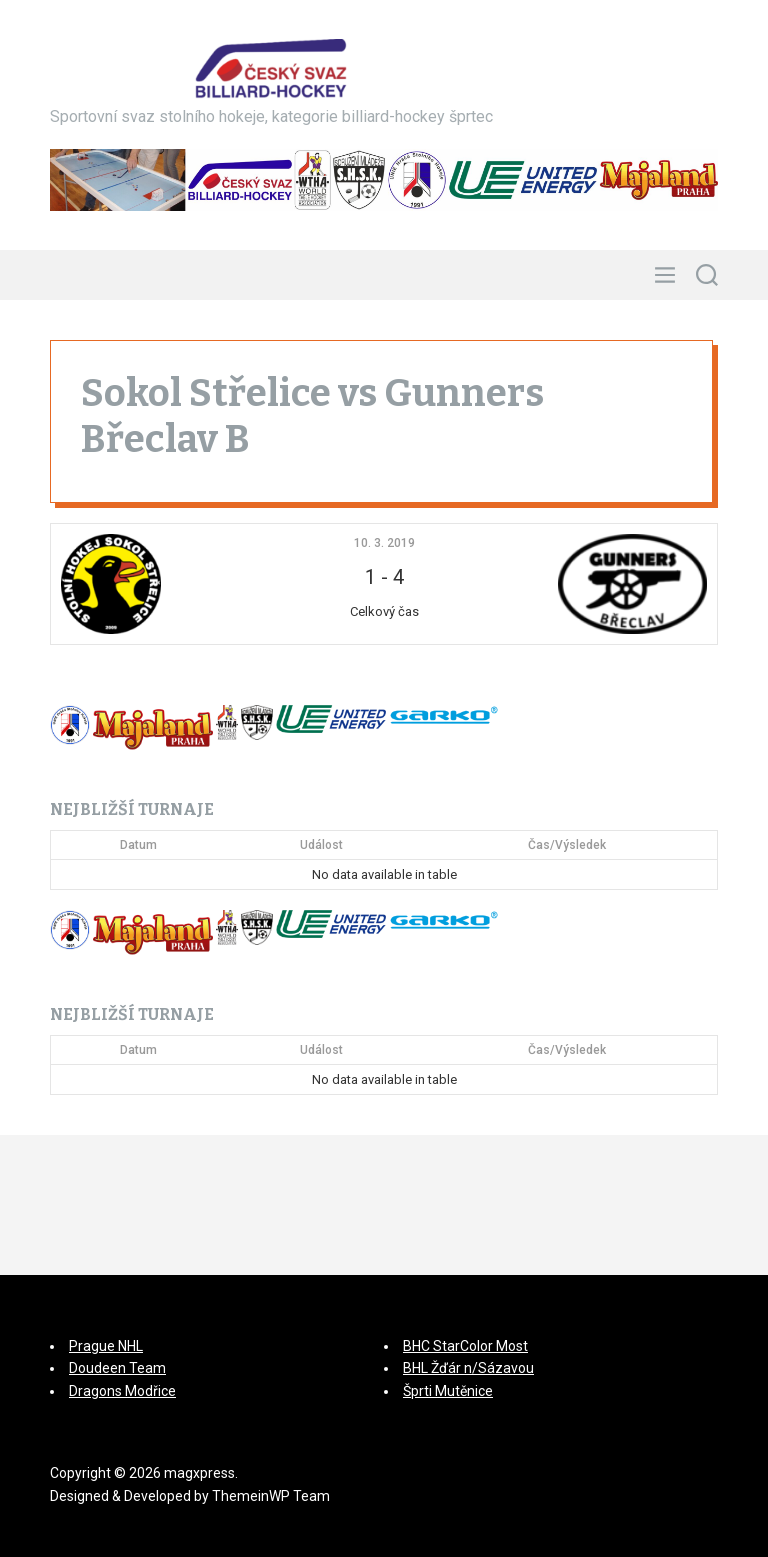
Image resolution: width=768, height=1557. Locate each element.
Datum (138, 845)
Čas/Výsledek (567, 845)
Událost (321, 845)
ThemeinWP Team (271, 1496)
